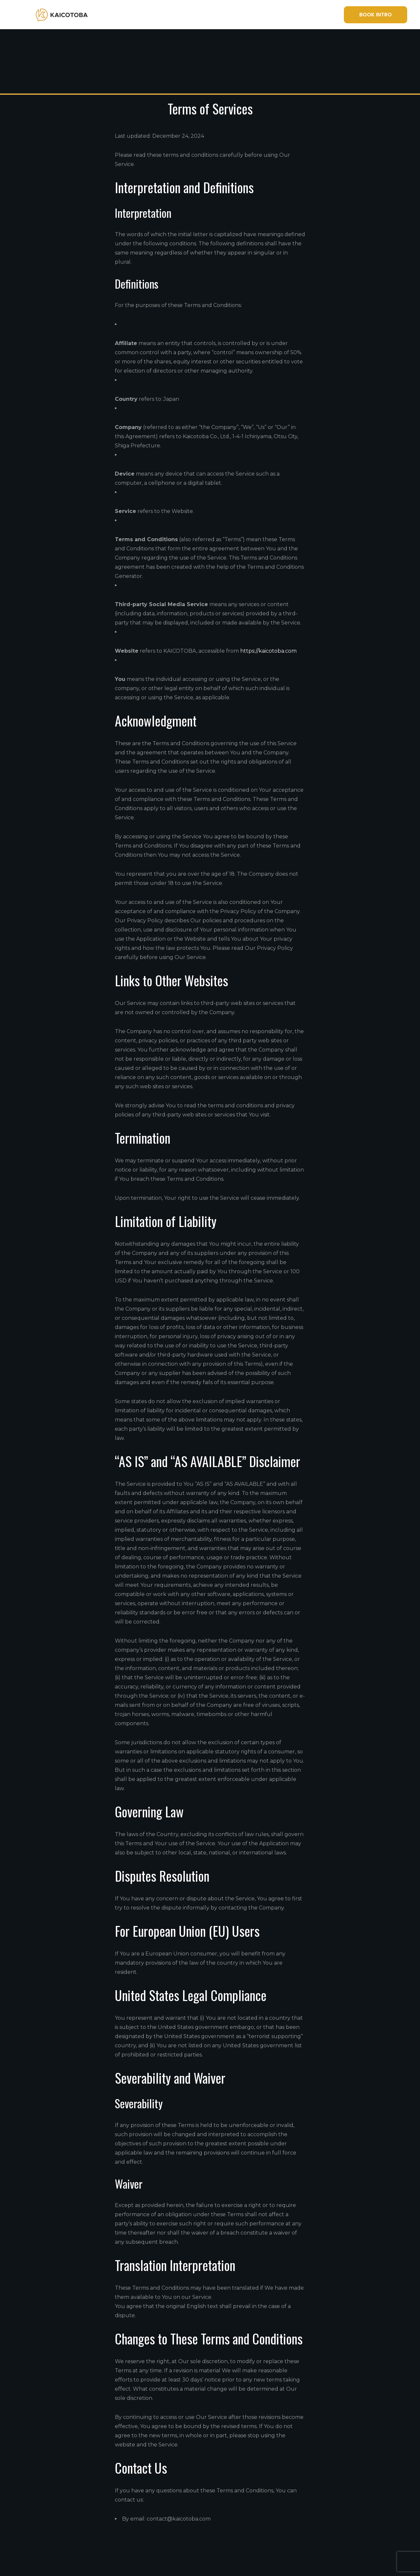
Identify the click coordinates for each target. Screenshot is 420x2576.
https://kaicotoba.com (268, 651)
